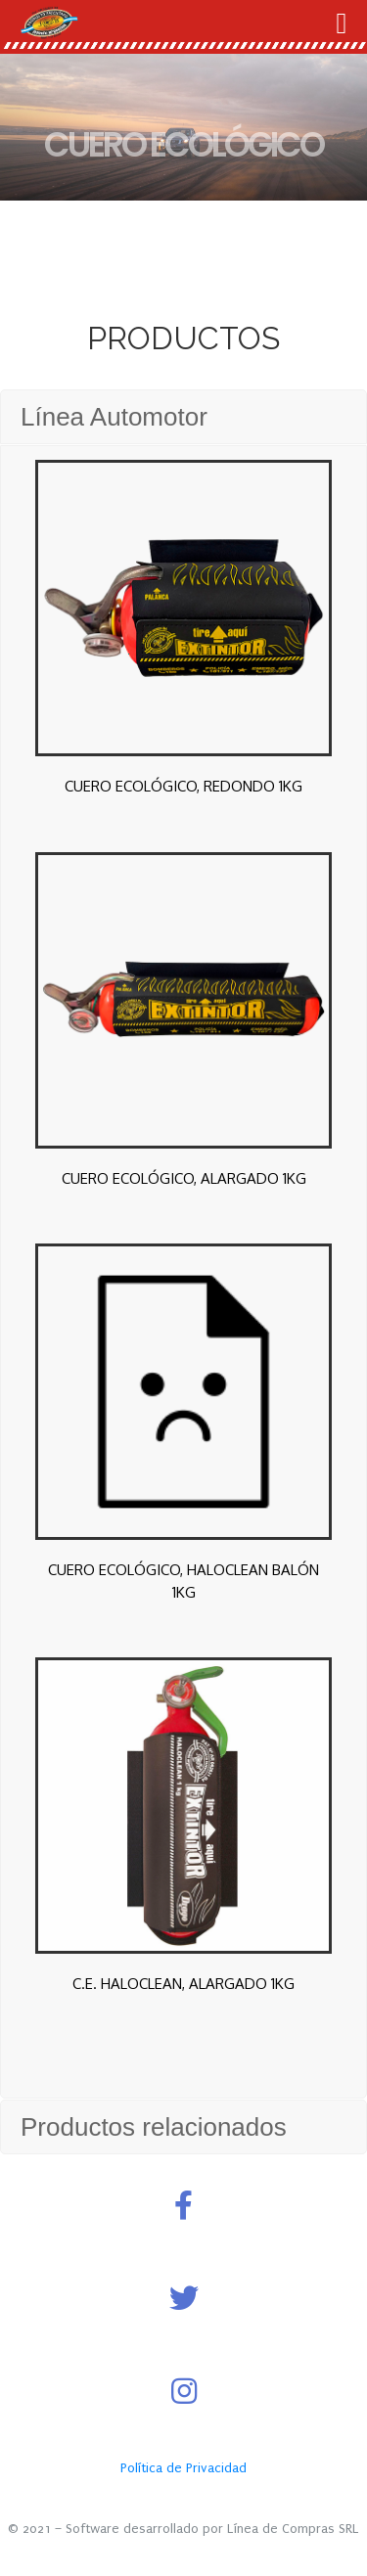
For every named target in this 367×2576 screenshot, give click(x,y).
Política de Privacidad (183, 2468)
